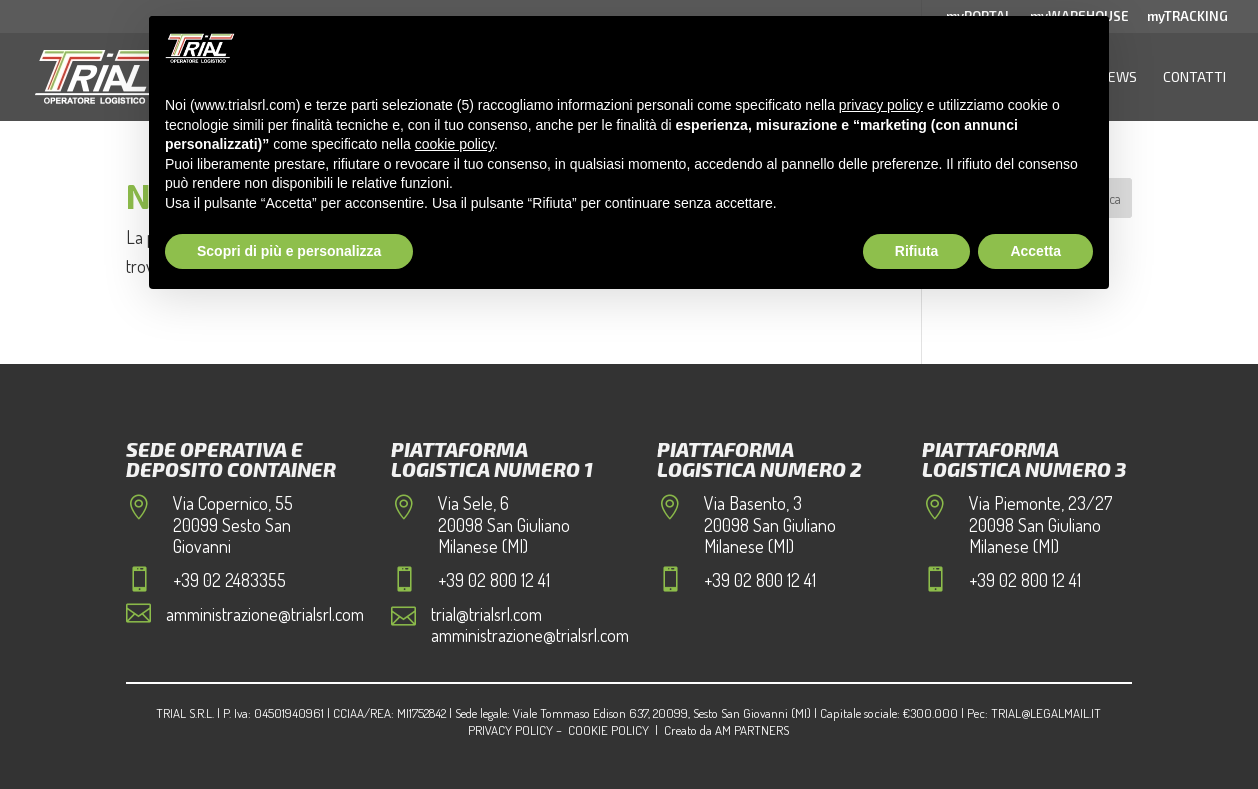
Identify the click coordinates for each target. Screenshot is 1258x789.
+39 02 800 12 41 (494, 580)
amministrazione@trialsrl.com (265, 614)
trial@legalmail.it (1046, 713)
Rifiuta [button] (917, 251)
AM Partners (752, 730)
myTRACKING (1187, 17)
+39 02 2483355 (229, 580)
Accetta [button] (1035, 251)
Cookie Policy (608, 730)
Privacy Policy (510, 730)
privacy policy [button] (881, 105)
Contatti (1194, 76)
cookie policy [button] (454, 144)
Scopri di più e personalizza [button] (289, 251)
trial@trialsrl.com (486, 614)
